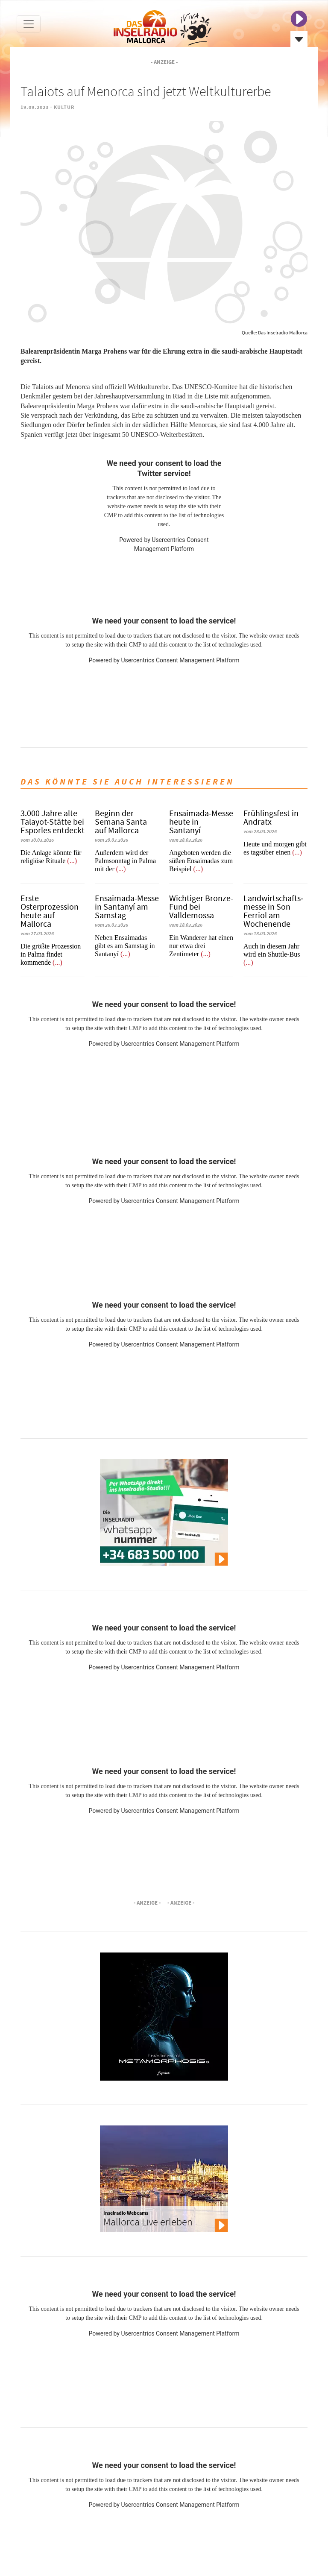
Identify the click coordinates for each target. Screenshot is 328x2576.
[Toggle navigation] (29, 23)
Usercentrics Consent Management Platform (180, 660)
